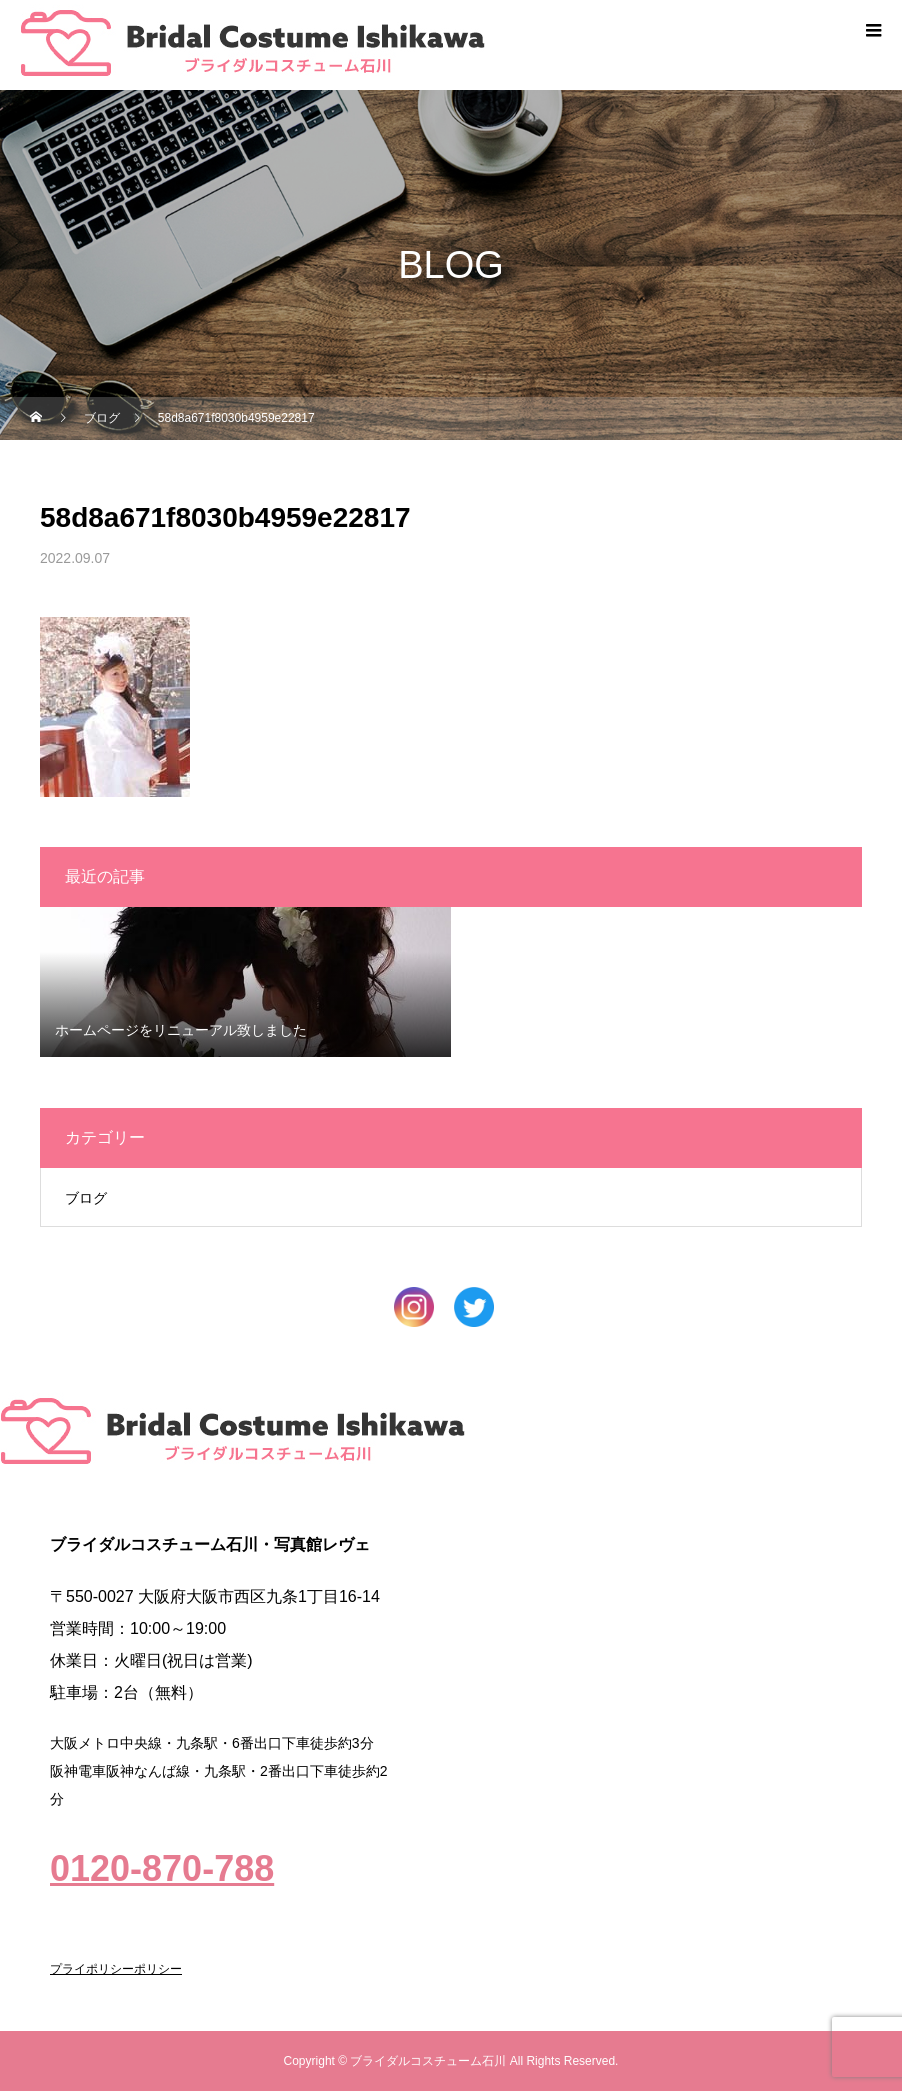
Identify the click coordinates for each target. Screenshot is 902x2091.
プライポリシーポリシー (116, 1969)
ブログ (86, 1198)
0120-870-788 (162, 1868)
